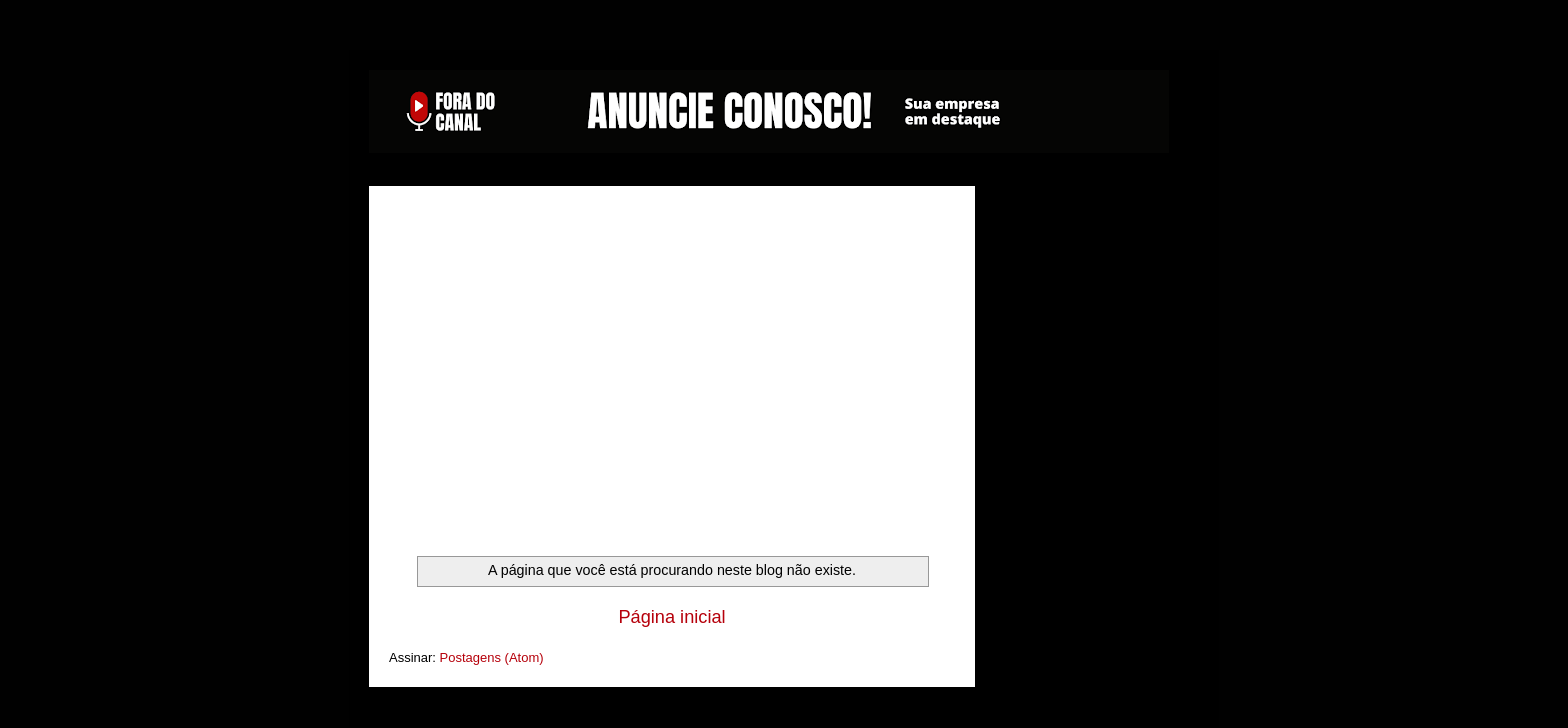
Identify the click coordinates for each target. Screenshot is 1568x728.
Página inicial (671, 617)
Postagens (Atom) (492, 657)
